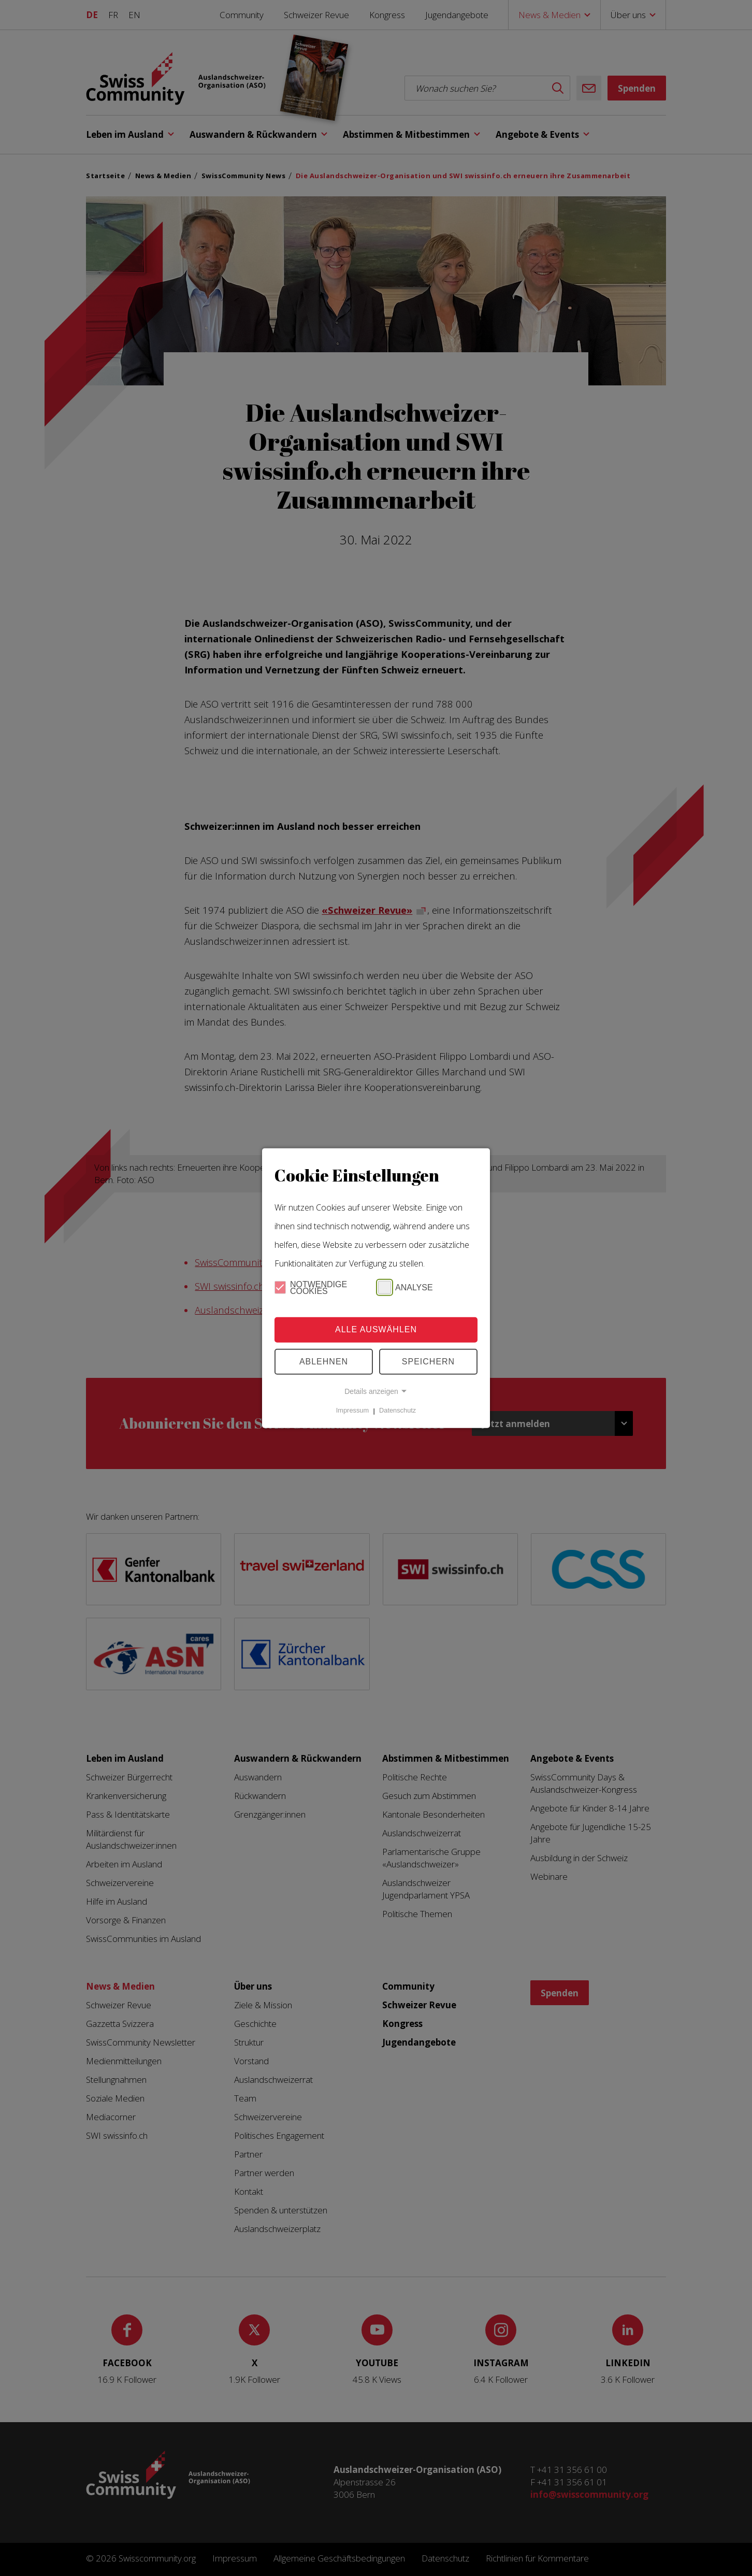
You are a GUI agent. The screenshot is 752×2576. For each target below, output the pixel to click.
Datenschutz (397, 1411)
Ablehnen (323, 1361)
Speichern (428, 1361)
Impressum (352, 1411)
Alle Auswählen (376, 1329)
